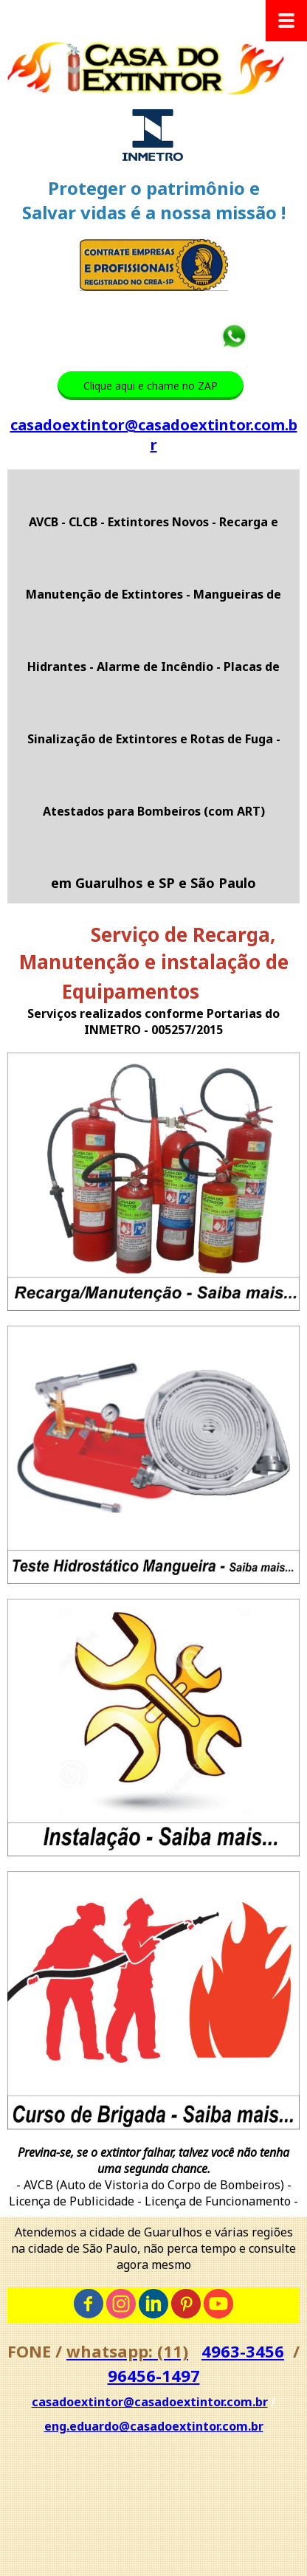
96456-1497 (154, 2375)
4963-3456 (242, 2351)
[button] (151, 385)
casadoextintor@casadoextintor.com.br (153, 435)
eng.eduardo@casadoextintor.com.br (153, 2426)
